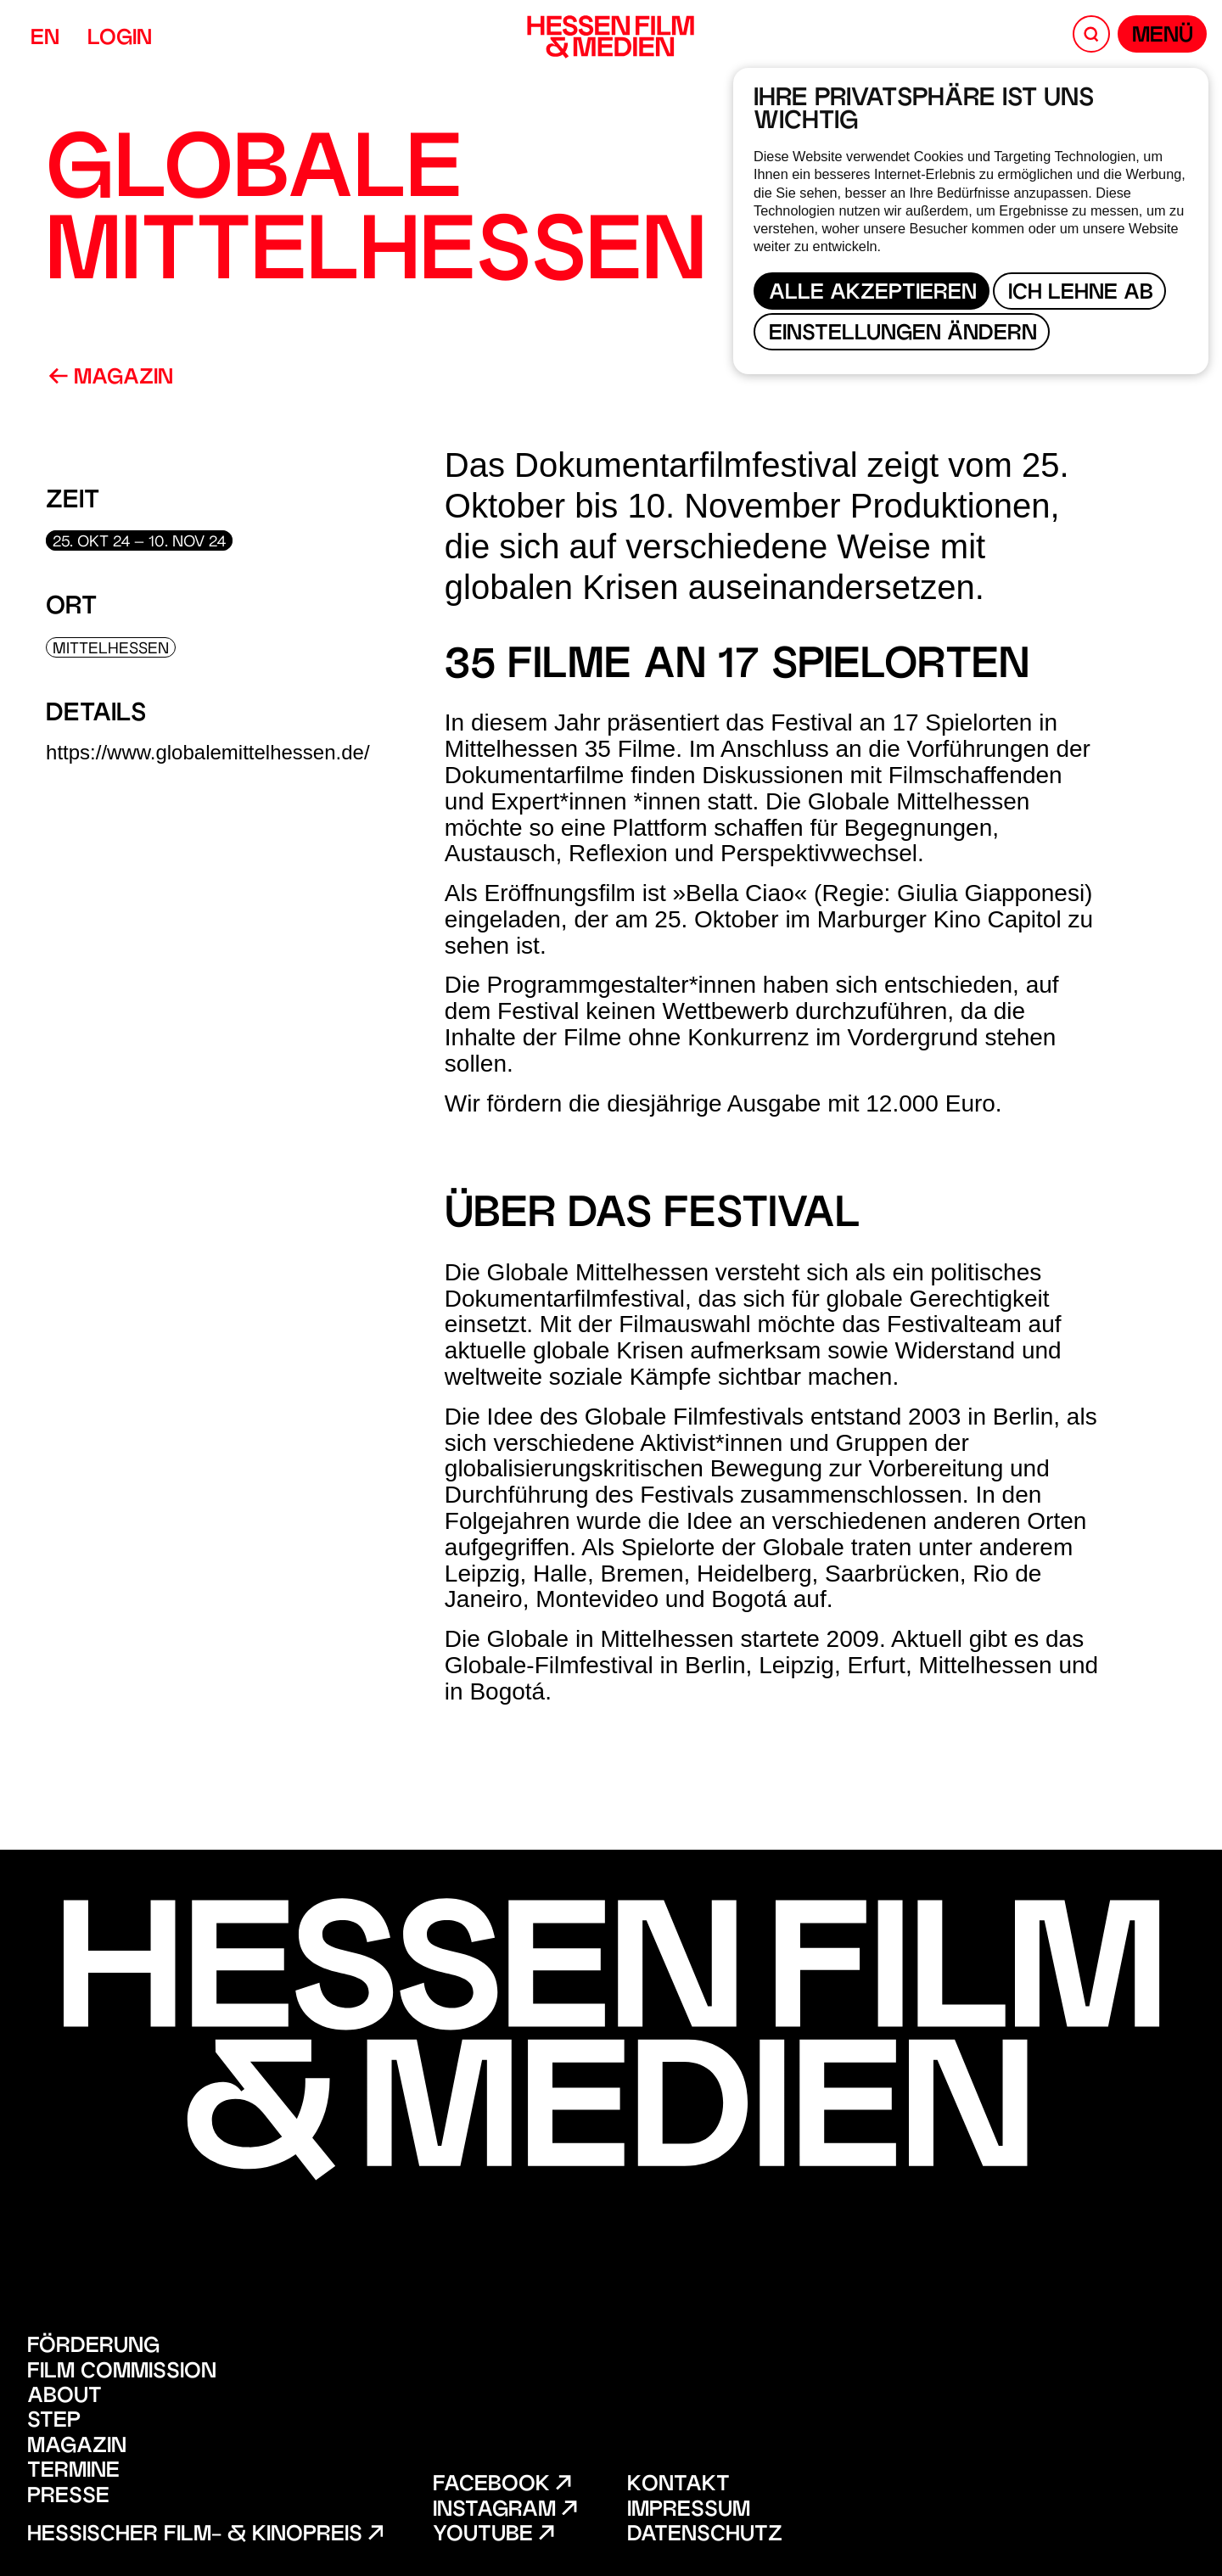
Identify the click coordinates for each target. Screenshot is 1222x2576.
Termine (73, 2472)
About (64, 2397)
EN (45, 39)
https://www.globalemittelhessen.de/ (208, 752)
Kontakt (678, 2485)
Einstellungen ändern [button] (903, 334)
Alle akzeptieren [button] (873, 294)
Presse (68, 2497)
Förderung (93, 2347)
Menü (1162, 37)
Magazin (110, 378)
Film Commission (121, 2372)
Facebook (501, 2485)
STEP (54, 2422)
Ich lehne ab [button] (1080, 294)
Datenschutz (704, 2535)
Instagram (504, 2511)
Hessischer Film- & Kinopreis (205, 2535)
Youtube (493, 2535)
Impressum (688, 2511)
